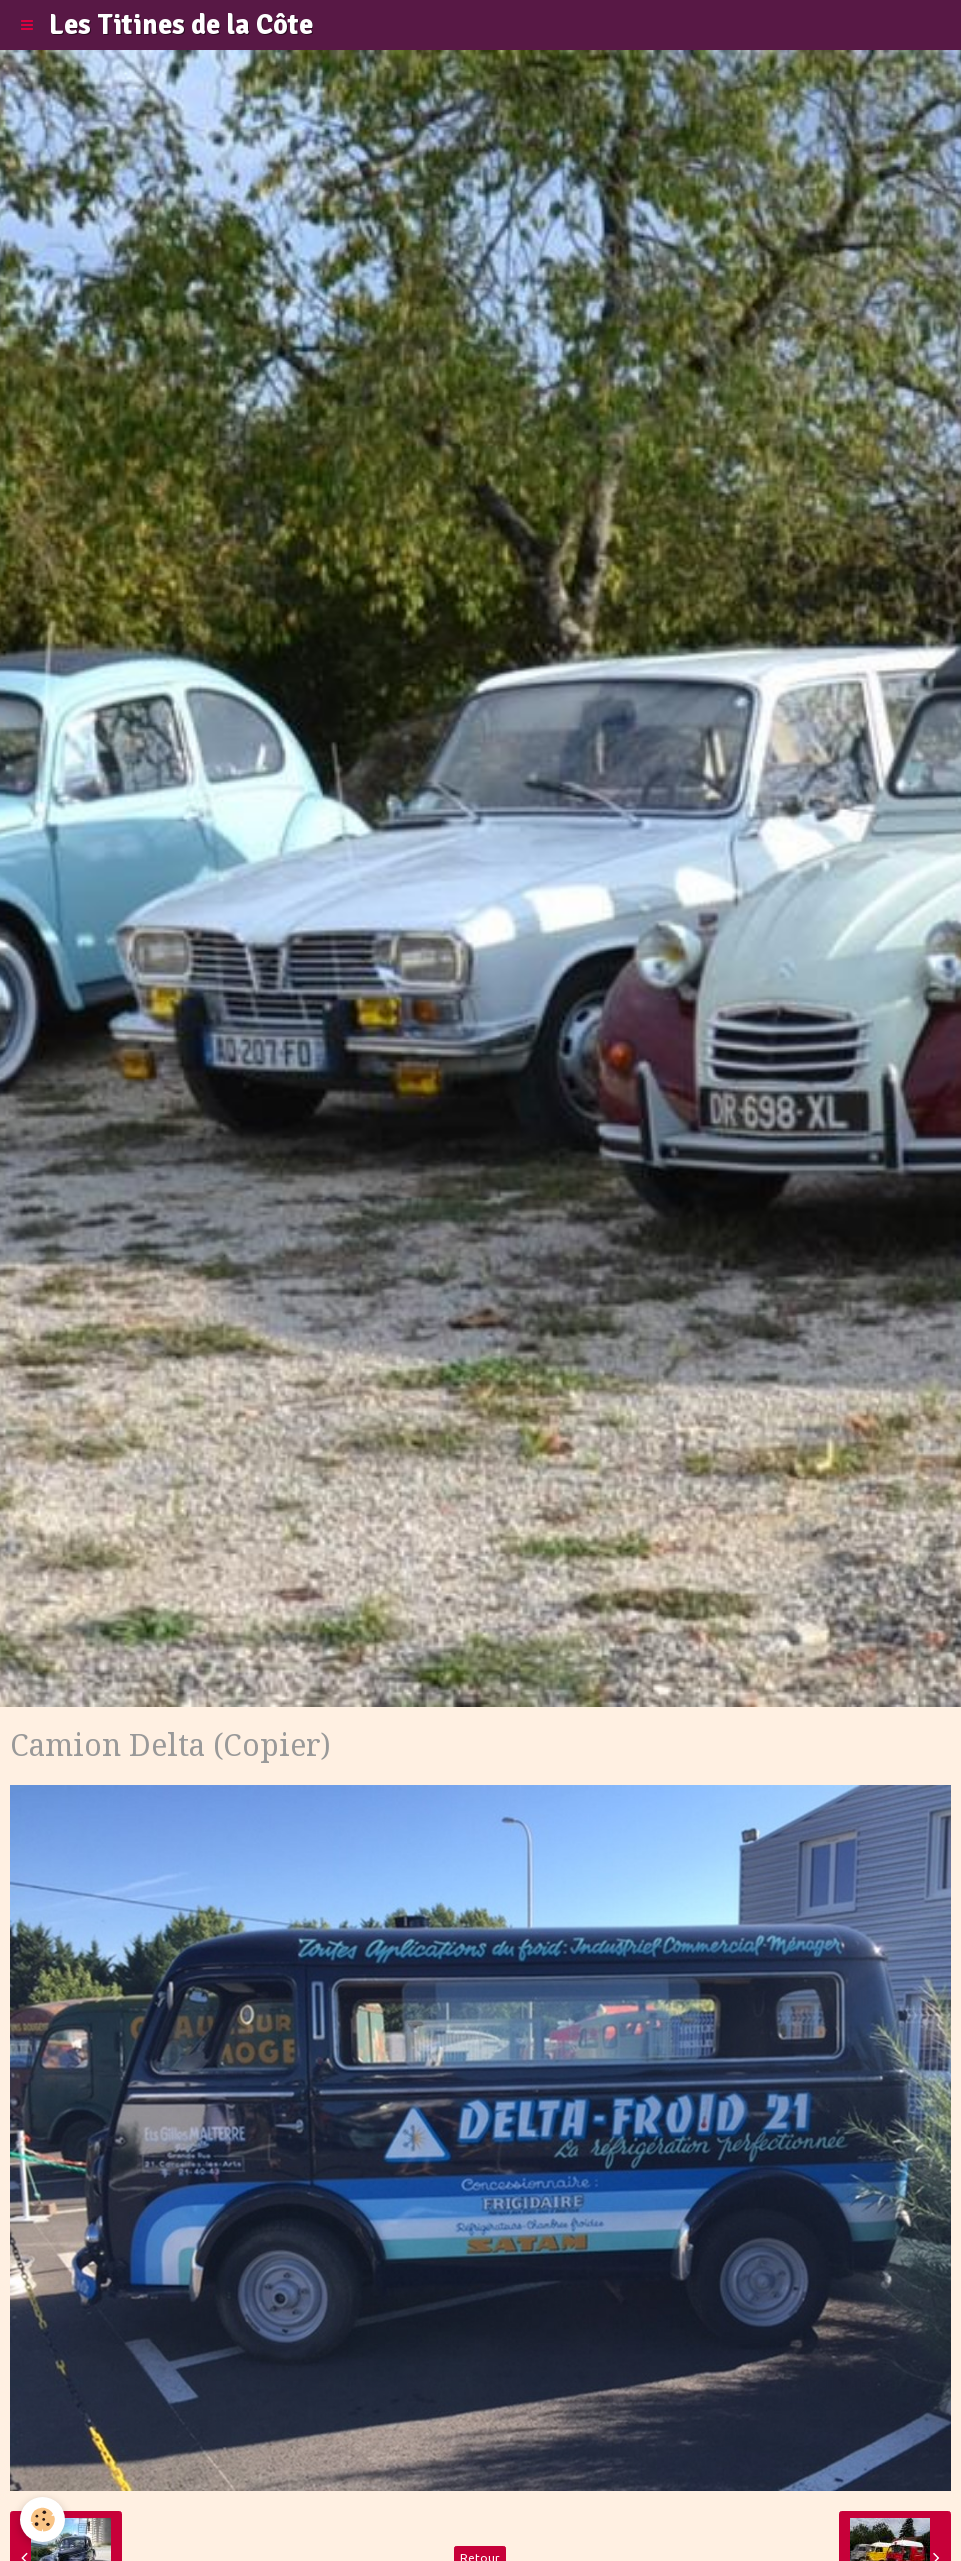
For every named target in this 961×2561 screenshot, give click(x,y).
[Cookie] (42, 2519)
